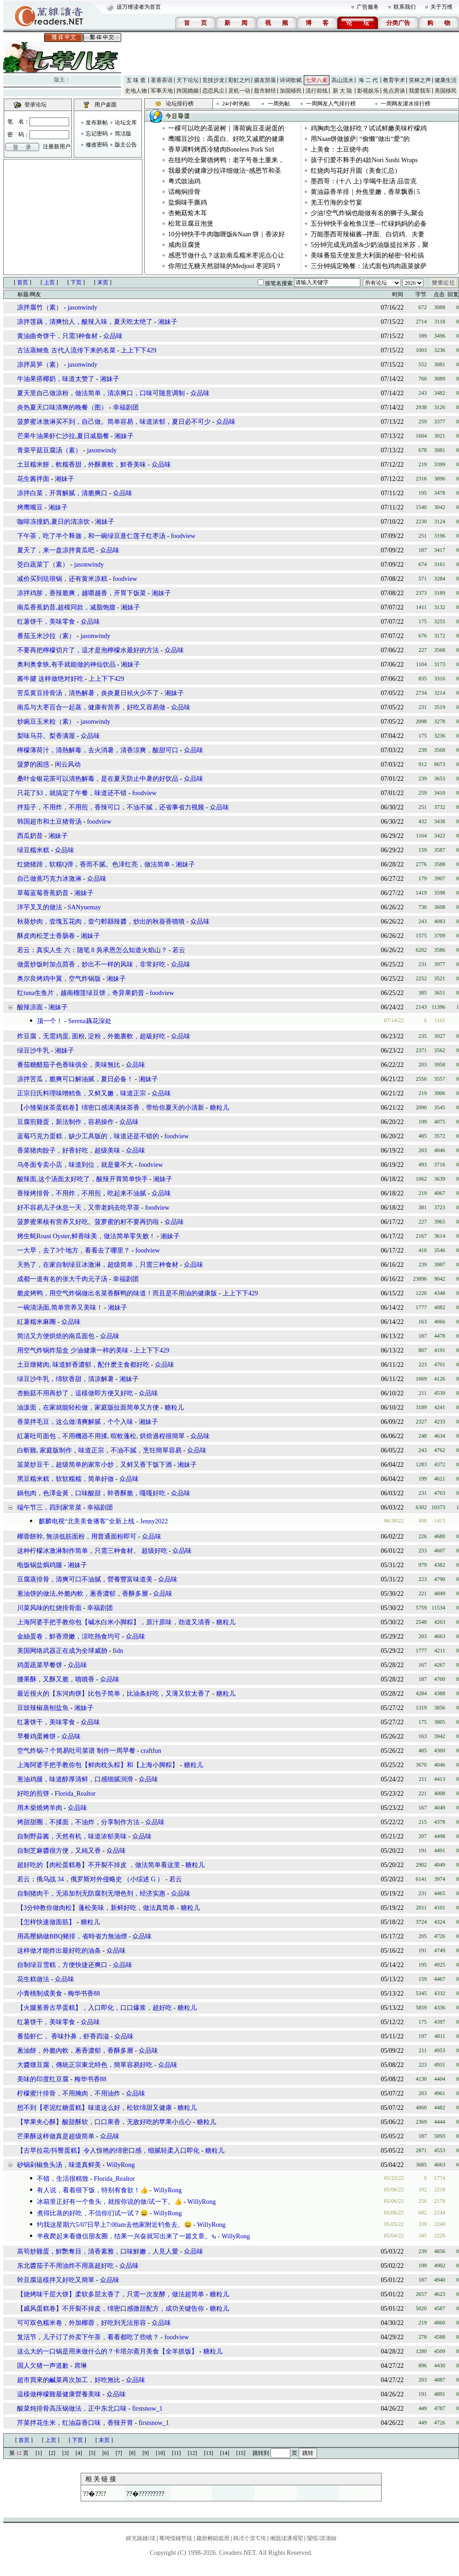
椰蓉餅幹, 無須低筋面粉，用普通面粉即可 (76, 1536)
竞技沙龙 (213, 80)
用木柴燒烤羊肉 (39, 1807)
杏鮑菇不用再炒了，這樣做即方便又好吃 (75, 1393)
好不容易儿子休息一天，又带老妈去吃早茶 (78, 1207)
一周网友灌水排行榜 (405, 103)
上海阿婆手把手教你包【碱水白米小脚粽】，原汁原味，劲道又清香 (114, 1622)
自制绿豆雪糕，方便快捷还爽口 (62, 1964)
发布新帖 (97, 122)
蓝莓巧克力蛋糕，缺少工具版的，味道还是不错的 (88, 1136)
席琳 (80, 2365)
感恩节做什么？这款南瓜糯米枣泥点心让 (226, 255)
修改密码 (97, 144)
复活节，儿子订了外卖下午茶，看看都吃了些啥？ (88, 2337)
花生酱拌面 (33, 478)
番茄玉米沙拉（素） (46, 635)
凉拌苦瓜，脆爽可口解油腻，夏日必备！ (75, 1079)
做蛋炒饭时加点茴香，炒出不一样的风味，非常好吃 (91, 964)
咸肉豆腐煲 (184, 244)
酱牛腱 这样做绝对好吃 (51, 678)
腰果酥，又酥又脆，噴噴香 (55, 1679)
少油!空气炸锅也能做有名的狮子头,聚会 (367, 213)
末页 (102, 282)
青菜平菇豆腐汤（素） (49, 450)
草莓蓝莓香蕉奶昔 (43, 893)
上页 (49, 282)
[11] (176, 2453)
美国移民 (446, 91)
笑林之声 (420, 80)
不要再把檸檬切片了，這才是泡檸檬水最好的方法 (88, 650)
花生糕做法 (33, 1979)
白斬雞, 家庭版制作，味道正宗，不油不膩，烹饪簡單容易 (99, 1450)
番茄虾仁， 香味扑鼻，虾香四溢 (63, 2036)
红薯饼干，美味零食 (46, 621)
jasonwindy (83, 307)
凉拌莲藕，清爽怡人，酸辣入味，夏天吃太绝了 (85, 321)
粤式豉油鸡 (184, 181)
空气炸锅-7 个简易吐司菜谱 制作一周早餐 (76, 1750)
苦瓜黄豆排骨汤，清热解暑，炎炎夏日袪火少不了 (88, 693)
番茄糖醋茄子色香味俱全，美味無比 (68, 1064)
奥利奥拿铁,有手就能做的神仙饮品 (66, 664)
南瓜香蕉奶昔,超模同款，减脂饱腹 (66, 607)
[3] (65, 2453)
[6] (105, 2453)
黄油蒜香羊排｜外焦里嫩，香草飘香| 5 (365, 191)
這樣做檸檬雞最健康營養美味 (59, 2394)
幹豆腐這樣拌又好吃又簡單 (55, 2280)
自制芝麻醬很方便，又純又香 (59, 1850)
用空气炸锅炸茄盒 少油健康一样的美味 (73, 1350)
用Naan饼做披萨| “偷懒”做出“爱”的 (360, 138)
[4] (79, 2453)
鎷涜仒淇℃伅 (249, 2538)
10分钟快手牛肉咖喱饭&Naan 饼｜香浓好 (226, 234)
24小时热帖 (236, 103)
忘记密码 (97, 133)
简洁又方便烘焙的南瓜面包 (55, 1336)
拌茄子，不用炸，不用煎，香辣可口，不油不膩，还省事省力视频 (110, 807)
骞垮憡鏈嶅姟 (175, 2538)
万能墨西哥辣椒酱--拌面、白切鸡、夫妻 (367, 234)
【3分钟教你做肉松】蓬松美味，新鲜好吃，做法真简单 (96, 1907)
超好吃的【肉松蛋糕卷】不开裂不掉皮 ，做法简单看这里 (98, 1865)
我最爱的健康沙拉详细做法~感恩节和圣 (225, 170)
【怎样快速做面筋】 (46, 1922)
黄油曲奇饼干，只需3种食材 (57, 336)
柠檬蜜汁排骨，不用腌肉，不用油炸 (68, 2093)
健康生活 (446, 80)
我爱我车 (420, 91)
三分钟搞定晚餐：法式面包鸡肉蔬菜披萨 (369, 266)
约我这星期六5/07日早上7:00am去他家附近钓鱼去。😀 (114, 2224)
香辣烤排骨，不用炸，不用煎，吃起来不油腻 (81, 1193)
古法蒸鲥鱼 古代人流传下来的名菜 (67, 350)
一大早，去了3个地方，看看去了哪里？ (73, 1250)
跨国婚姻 (188, 91)
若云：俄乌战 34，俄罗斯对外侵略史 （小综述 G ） (90, 1879)
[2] (52, 2453)
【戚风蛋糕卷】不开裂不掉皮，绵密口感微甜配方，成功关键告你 (110, 2308)
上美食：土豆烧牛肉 (340, 149)
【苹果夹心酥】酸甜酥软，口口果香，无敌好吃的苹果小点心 (104, 2122)
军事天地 (162, 91)
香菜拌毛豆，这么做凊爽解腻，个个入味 (75, 1421)
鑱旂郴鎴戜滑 (213, 2538)
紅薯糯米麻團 (36, 1321)
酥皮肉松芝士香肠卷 (46, 935)
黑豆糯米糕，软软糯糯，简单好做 (65, 1478)
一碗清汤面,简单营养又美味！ (60, 1307)
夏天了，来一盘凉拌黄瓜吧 (55, 550)
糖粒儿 (219, 1107)
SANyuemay (84, 907)
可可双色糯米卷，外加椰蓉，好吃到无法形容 (81, 2322)
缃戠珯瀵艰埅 (286, 2538)
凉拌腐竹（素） (39, 307)
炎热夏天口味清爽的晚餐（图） (62, 407)
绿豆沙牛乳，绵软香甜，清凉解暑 (65, 1379)
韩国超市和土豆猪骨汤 (49, 821)
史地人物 (136, 91)
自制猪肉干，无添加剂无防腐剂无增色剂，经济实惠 (91, 1893)
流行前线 (317, 91)
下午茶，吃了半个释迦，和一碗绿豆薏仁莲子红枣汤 (91, 536)
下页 (76, 282)
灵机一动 (239, 91)
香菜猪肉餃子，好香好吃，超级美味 (68, 1150)
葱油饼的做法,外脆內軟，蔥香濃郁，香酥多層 (82, 1593)
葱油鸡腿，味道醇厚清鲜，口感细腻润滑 (75, 1779)
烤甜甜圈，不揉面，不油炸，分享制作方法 (78, 1822)
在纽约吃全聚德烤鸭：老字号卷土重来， (226, 160)
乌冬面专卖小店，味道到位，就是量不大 (75, 1164)
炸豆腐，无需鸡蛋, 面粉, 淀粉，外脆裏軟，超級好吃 (91, 1036)
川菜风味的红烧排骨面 (49, 1607)
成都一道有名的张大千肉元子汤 (62, 1279)
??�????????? (145, 2493)
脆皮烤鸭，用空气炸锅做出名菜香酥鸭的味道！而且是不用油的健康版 (117, 1293)
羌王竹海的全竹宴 (336, 202)
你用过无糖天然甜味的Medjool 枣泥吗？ (225, 266)
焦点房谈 (394, 91)
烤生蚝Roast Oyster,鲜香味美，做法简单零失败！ (86, 1236)
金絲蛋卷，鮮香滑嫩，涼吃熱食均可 (68, 1636)
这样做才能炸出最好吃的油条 (59, 1950)
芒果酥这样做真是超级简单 (55, 2136)
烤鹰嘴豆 (31, 507)
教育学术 (394, 80)
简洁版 (123, 133)
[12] (192, 2453)
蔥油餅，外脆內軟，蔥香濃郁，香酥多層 (75, 2050)
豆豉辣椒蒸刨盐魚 (43, 1707)
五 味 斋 (136, 80)
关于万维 (441, 7)
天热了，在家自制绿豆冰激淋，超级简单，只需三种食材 (97, 1264)
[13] (208, 2453)
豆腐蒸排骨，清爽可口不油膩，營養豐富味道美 (85, 1579)
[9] (145, 2453)
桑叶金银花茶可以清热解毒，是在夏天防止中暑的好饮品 (97, 778)
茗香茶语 (162, 80)
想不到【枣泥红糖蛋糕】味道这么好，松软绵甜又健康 (94, 2107)
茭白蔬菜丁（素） (43, 564)
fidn (118, 1650)
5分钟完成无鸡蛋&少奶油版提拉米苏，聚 (370, 244)
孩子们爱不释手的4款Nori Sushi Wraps (364, 160)
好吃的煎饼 (33, 1793)
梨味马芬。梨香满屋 (46, 735)
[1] (38, 2453)
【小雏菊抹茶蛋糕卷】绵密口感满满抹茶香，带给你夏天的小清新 (110, 1107)
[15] (241, 2453)
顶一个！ (50, 1021)
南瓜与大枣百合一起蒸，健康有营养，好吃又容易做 (91, 707)
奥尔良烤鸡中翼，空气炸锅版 (59, 978)
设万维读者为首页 (139, 7)
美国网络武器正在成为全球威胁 (62, 1650)
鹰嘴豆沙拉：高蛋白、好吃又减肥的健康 (226, 138)
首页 (22, 282)
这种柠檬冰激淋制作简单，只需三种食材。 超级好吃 (92, 1550)
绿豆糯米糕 (33, 850)
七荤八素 (317, 80)
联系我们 (405, 7)
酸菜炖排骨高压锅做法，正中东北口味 (72, 2408)
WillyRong (120, 2164)
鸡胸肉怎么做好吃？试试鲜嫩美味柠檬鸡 (369, 128)
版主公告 (126, 144)
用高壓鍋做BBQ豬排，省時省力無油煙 (72, 1936)
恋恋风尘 (213, 91)
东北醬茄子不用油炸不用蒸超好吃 (65, 2265)
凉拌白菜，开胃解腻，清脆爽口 (62, 493)
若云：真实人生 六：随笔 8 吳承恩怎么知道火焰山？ (92, 950)
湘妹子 (167, 321)
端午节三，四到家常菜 (49, 1507)
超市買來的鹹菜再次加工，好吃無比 (68, 2380)
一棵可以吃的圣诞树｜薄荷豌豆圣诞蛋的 (226, 128)
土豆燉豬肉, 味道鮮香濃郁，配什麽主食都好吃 (83, 1364)
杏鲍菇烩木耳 (187, 213)
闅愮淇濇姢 (321, 2538)
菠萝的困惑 (33, 764)
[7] (119, 2453)
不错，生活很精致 (62, 2178)
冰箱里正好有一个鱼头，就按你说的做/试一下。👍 (109, 2201)
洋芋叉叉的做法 (39, 907)
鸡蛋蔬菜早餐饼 (39, 1665)
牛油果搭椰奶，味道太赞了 (55, 378)
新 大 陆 (342, 91)
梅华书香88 (84, 1993)
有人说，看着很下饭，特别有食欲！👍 (92, 2190)
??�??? (94, 2493)
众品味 (113, 336)
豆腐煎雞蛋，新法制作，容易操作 (65, 1121)
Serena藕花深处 (90, 1021)
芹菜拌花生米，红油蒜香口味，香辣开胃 (75, 2422)
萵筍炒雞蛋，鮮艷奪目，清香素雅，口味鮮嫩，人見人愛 (97, 2251)
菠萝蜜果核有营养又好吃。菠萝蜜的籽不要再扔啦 (88, 1221)
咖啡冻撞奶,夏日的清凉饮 (53, 521)
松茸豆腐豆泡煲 (190, 223)
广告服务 (368, 7)
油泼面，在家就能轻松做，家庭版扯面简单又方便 (88, 1407)
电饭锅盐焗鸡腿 (39, 1565)
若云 (178, 950)
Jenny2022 (154, 1521)
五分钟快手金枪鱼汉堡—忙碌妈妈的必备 (369, 223)
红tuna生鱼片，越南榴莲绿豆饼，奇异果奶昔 (80, 992)
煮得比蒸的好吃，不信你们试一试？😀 (92, 2213)
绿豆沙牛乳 (33, 1050)
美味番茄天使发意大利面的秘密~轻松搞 (367, 255)
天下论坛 (188, 80)
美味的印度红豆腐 (43, 2079)
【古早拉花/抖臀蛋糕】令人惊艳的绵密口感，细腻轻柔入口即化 (108, 2150)
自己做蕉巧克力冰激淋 (49, 878)
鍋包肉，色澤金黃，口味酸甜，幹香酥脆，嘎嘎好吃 (91, 1493)
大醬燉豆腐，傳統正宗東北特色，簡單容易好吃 (85, 2064)
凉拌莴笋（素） (39, 364)
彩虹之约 (239, 80)
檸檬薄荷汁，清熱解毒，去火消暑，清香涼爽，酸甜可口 (97, 750)
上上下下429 (138, 350)
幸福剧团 (126, 407)
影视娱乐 (368, 91)
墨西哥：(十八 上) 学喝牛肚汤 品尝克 (364, 181)
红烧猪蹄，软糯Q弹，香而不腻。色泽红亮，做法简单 (93, 864)
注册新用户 (57, 146)
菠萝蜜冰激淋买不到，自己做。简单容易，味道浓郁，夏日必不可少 (114, 421)
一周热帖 (279, 103)
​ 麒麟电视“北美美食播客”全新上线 (86, 1521)
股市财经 (265, 91)
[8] (132, 2453)
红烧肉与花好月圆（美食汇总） (356, 170)
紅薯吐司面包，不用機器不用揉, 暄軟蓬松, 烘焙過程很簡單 (102, 1436)
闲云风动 (68, 764)
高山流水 (342, 80)
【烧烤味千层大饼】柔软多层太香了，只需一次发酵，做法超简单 (110, 2294)
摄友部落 (265, 80)
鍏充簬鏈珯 (140, 2538)
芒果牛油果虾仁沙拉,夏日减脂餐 (63, 436)
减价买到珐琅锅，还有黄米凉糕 (62, 578)
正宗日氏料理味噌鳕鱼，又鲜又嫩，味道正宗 (81, 1093)
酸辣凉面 (30, 1007)
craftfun (151, 1750)
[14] (225, 2453)
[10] (160, 2453)
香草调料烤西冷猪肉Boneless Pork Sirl (221, 149)
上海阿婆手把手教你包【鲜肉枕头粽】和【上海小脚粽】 (97, 1765)
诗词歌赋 (291, 80)
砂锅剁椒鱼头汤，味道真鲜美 (59, 2164)
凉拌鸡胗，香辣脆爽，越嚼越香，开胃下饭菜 (81, 593)
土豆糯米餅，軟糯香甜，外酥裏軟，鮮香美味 (81, 464)
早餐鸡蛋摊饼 (36, 1736)
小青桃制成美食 (39, 1993)
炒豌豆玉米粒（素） (46, 721)
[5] (92, 2453)
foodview (183, 536)
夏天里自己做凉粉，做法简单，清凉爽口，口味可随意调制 (101, 393)
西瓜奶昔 (30, 835)
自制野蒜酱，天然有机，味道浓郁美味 (72, 1836)
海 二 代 (368, 80)
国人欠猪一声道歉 (43, 2365)
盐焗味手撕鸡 (187, 202)
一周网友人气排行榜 (331, 103)
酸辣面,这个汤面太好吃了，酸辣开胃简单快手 (82, 1179)
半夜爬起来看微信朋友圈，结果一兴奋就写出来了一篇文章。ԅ (126, 2236)
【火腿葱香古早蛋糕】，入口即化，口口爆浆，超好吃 (94, 2007)
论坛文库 (126, 122)
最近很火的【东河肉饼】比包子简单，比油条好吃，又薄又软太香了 (114, 1693)
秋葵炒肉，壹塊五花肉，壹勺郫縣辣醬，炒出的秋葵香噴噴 (101, 921)
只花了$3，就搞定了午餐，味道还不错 (72, 793)
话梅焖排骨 (184, 191)
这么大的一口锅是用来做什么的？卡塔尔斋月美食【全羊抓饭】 (107, 2351)
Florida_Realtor (75, 1793)
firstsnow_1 (147, 2408)
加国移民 (291, 91)
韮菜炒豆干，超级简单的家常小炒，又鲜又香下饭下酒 (94, 1464)
